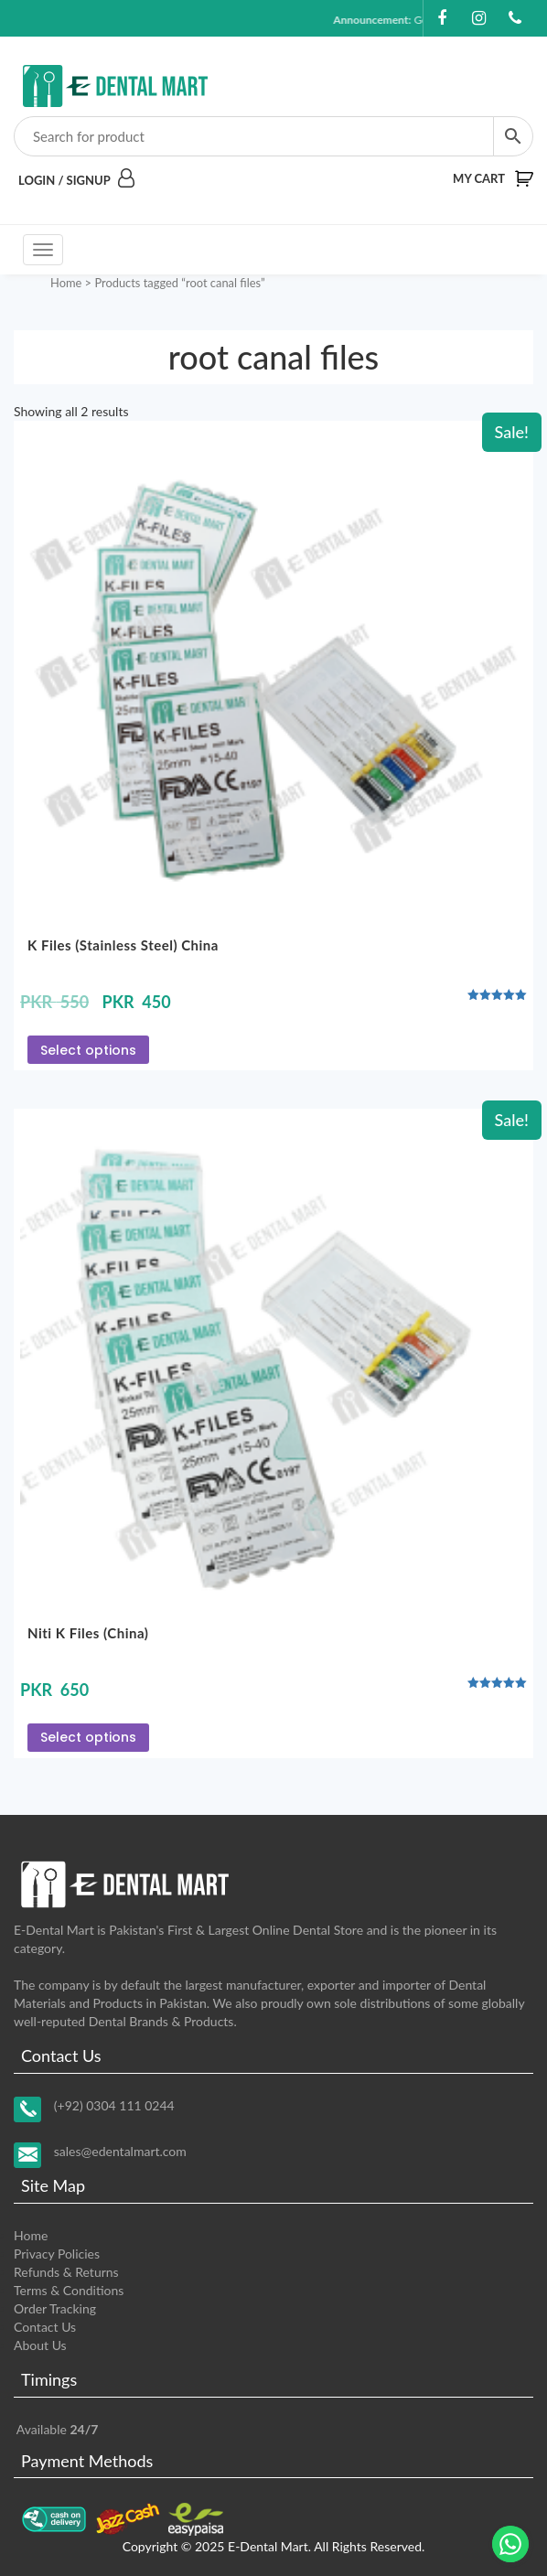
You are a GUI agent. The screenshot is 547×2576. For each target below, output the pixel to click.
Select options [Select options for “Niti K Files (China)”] (88, 1737)
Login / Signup (76, 180)
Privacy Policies (57, 2253)
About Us (40, 2345)
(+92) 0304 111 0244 (114, 2105)
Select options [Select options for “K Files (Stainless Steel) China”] (88, 1050)
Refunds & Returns (66, 2272)
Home (65, 282)
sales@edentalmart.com (120, 2151)
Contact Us (45, 2326)
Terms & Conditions (68, 2290)
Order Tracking (55, 2308)
